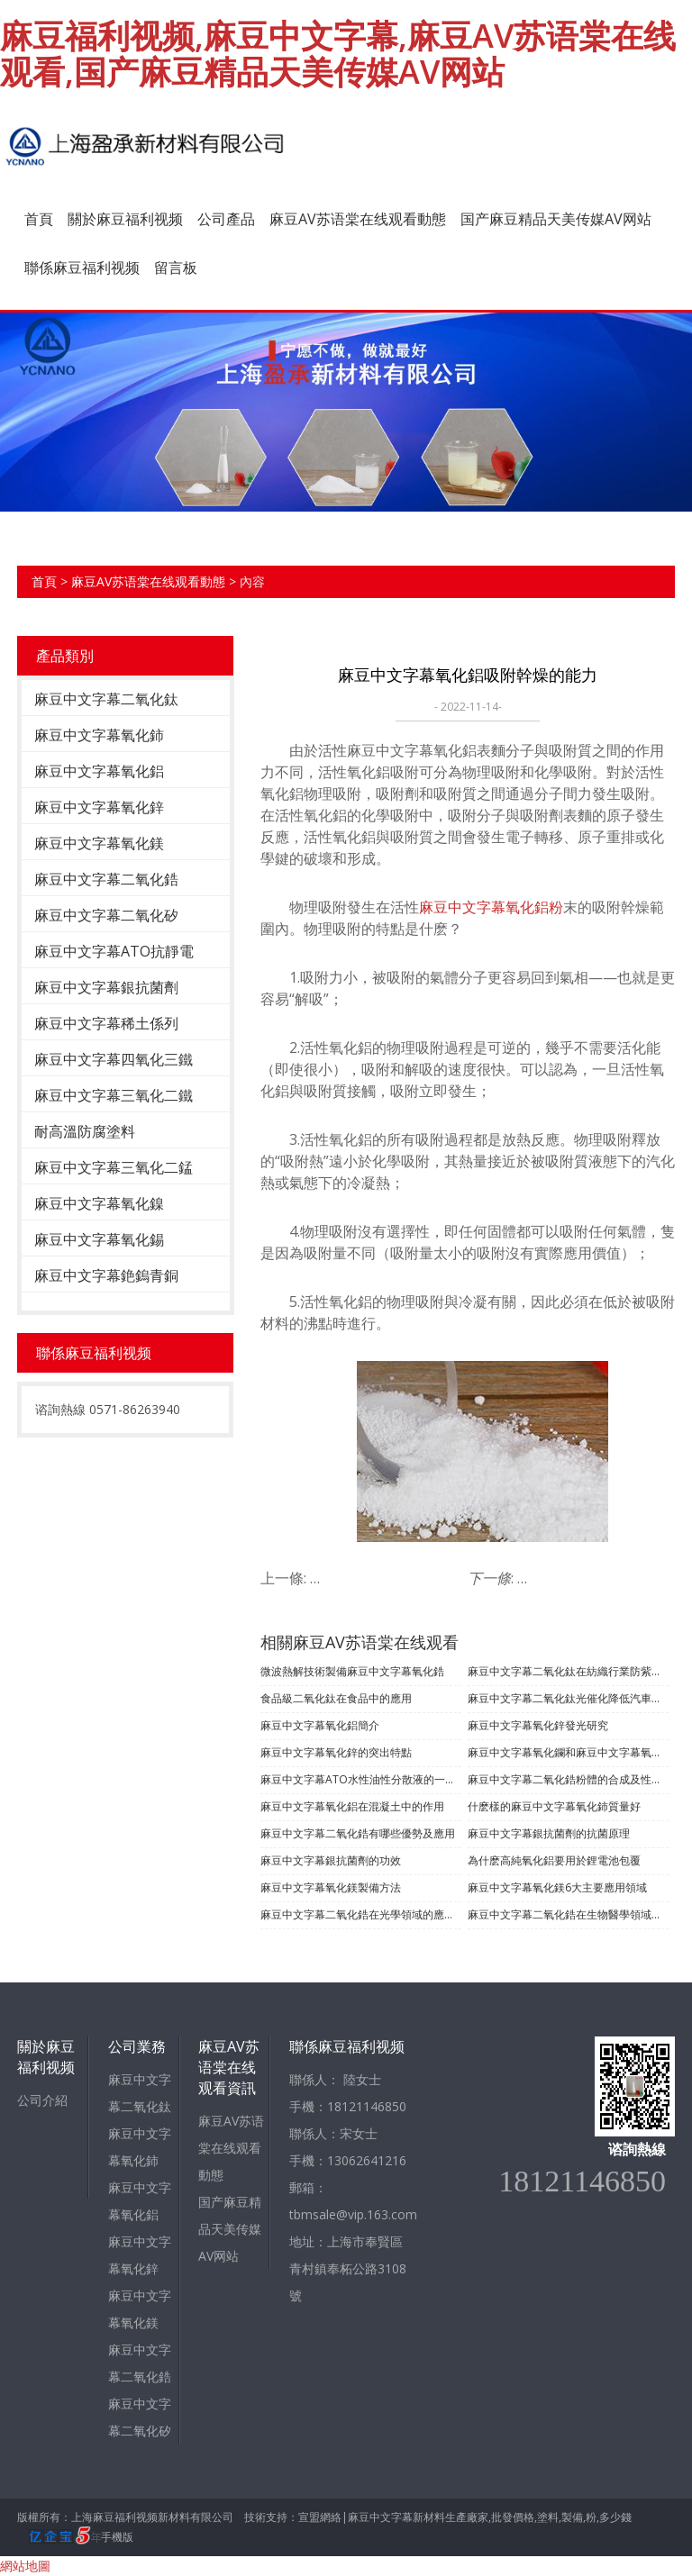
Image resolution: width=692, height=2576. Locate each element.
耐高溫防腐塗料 (84, 1131)
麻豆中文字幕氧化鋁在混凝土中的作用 (352, 1806)
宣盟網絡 (319, 2517)
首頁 (38, 219)
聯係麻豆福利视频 (82, 267)
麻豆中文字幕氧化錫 (99, 1239)
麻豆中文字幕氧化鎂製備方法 (330, 1887)
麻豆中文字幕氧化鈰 (99, 735)
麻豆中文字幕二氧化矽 (106, 915)
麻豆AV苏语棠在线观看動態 (357, 219)
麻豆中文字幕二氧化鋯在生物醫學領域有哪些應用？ (568, 1914)
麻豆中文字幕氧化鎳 (99, 1203)
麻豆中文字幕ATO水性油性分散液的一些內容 (360, 1779)
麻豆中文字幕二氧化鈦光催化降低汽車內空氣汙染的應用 (568, 1698)
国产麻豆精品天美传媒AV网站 (555, 219)
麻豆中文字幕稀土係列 (106, 1023)
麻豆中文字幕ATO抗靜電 (114, 951)
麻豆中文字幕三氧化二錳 (113, 1167)
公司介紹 (42, 2100)
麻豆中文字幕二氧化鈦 (106, 699)
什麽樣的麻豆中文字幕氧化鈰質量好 (554, 1806)
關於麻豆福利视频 (125, 219)
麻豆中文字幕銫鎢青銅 (106, 1275)
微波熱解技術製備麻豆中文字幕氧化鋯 (352, 1671)
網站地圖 (25, 2565)
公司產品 (226, 219)
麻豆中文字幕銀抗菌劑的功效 (330, 1860)
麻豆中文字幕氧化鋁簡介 (319, 1725)
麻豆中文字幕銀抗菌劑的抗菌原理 (549, 1833)
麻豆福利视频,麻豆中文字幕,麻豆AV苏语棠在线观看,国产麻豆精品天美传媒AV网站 (338, 54)
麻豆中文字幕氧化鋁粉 (491, 907)
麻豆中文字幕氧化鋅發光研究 (538, 1725)
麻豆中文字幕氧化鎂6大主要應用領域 (557, 1887)
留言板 (175, 267)
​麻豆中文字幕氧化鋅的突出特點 (336, 1752)
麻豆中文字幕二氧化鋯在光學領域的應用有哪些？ (360, 1914)
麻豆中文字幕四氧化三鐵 (113, 1059)
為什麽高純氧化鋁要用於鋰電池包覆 (554, 1860)
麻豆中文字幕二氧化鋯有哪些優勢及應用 (357, 1833)
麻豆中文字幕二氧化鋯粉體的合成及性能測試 (568, 1779)
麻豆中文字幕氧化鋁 (99, 771)
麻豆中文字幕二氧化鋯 (106, 879)
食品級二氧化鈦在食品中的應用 (336, 1698)
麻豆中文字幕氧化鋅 (99, 807)
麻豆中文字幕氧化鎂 (99, 843)
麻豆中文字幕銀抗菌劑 (106, 987)
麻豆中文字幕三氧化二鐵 (113, 1095)
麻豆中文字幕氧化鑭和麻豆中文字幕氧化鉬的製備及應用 (568, 1752)
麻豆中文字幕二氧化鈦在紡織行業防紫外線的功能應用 (568, 1671)
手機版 (117, 2536)
